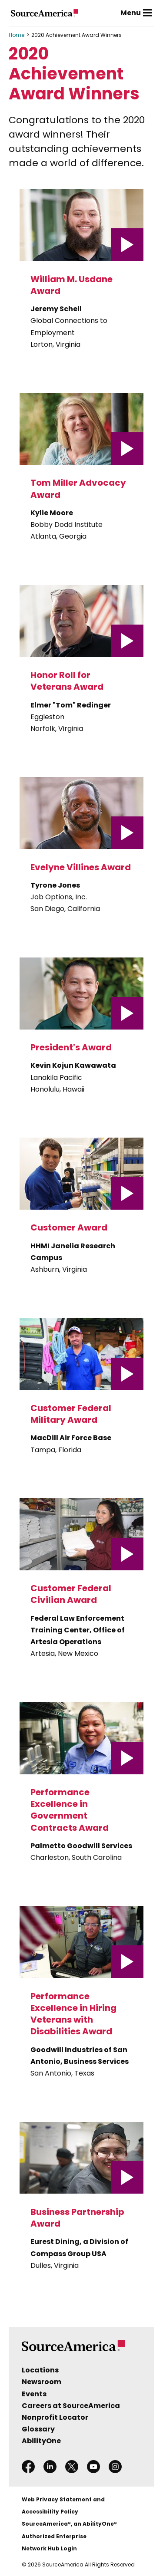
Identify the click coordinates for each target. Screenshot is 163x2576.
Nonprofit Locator (55, 2417)
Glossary (38, 2429)
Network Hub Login (49, 2548)
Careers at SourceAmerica (71, 2406)
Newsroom (41, 2382)
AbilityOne (41, 2441)
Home (16, 35)
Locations (40, 2370)
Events (34, 2394)
